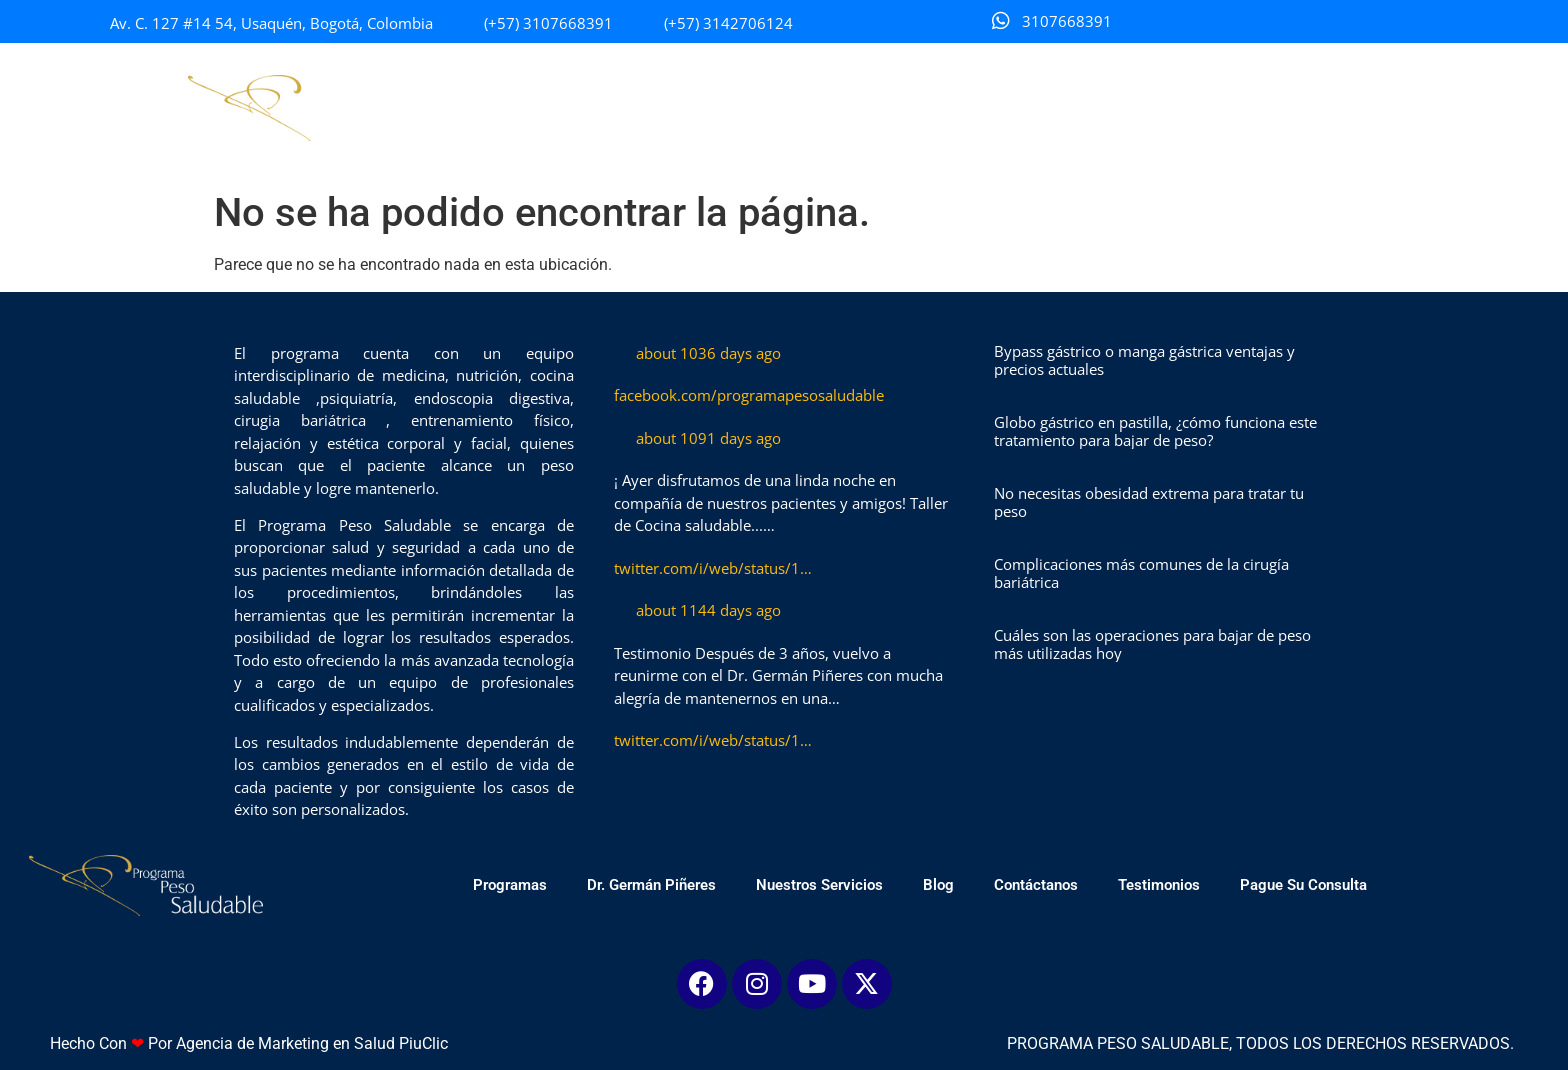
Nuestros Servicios (851, 108)
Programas (542, 108)
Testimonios (1191, 108)
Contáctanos (1068, 108)
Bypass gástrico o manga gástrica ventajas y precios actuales (1144, 360)
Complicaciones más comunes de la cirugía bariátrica (1141, 573)
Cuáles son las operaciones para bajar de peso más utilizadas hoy (1152, 644)
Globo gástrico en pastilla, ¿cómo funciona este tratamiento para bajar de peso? (1155, 431)
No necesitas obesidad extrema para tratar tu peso (1149, 502)
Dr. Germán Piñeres (683, 108)
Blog (970, 108)
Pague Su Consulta (1335, 108)
